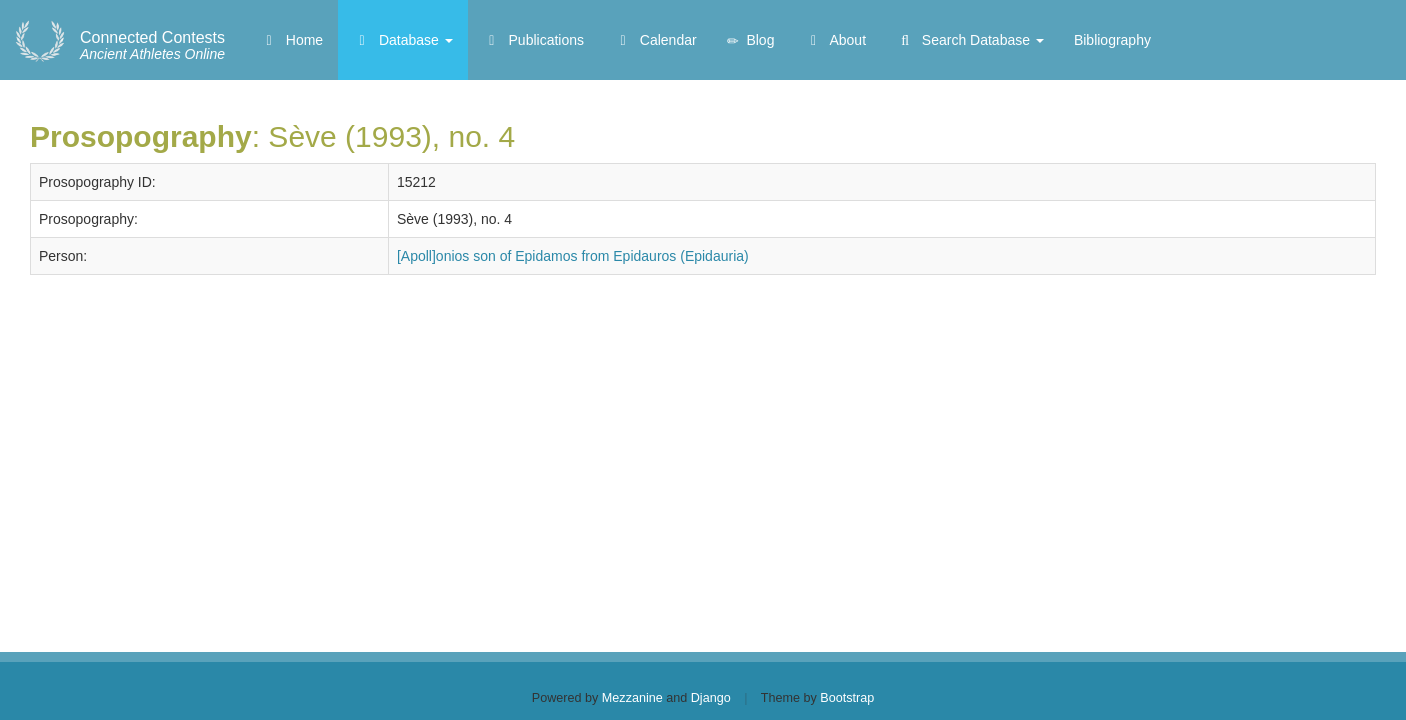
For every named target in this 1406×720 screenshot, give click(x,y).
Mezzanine (632, 698)
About (835, 40)
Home (291, 40)
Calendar (655, 40)
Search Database (970, 40)
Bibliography (1112, 40)
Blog (751, 40)
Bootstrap (847, 698)
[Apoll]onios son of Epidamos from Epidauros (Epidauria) (573, 256)
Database (403, 40)
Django (711, 698)
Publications (533, 40)
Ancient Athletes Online (152, 46)
